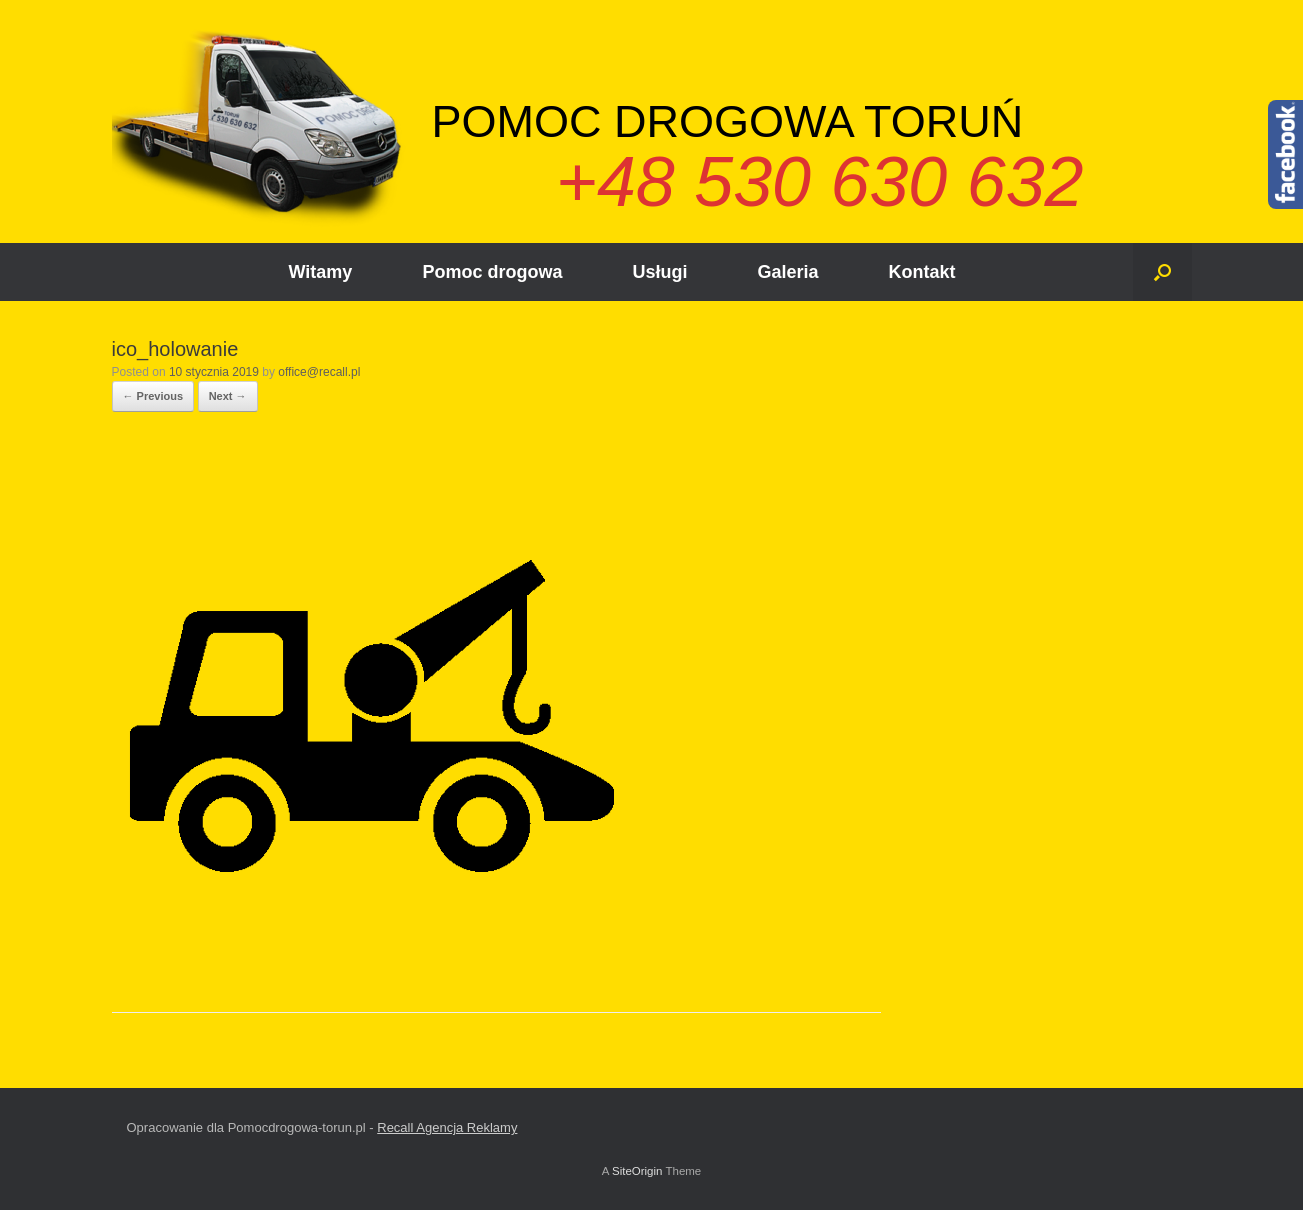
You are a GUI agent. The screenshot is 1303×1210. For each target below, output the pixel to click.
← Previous (153, 396)
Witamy (321, 272)
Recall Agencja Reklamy (447, 1127)
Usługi (659, 272)
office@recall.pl (319, 372)
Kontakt (921, 272)
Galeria (787, 272)
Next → (228, 396)
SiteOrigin (637, 1171)
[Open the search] (1162, 272)
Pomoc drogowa (492, 272)
